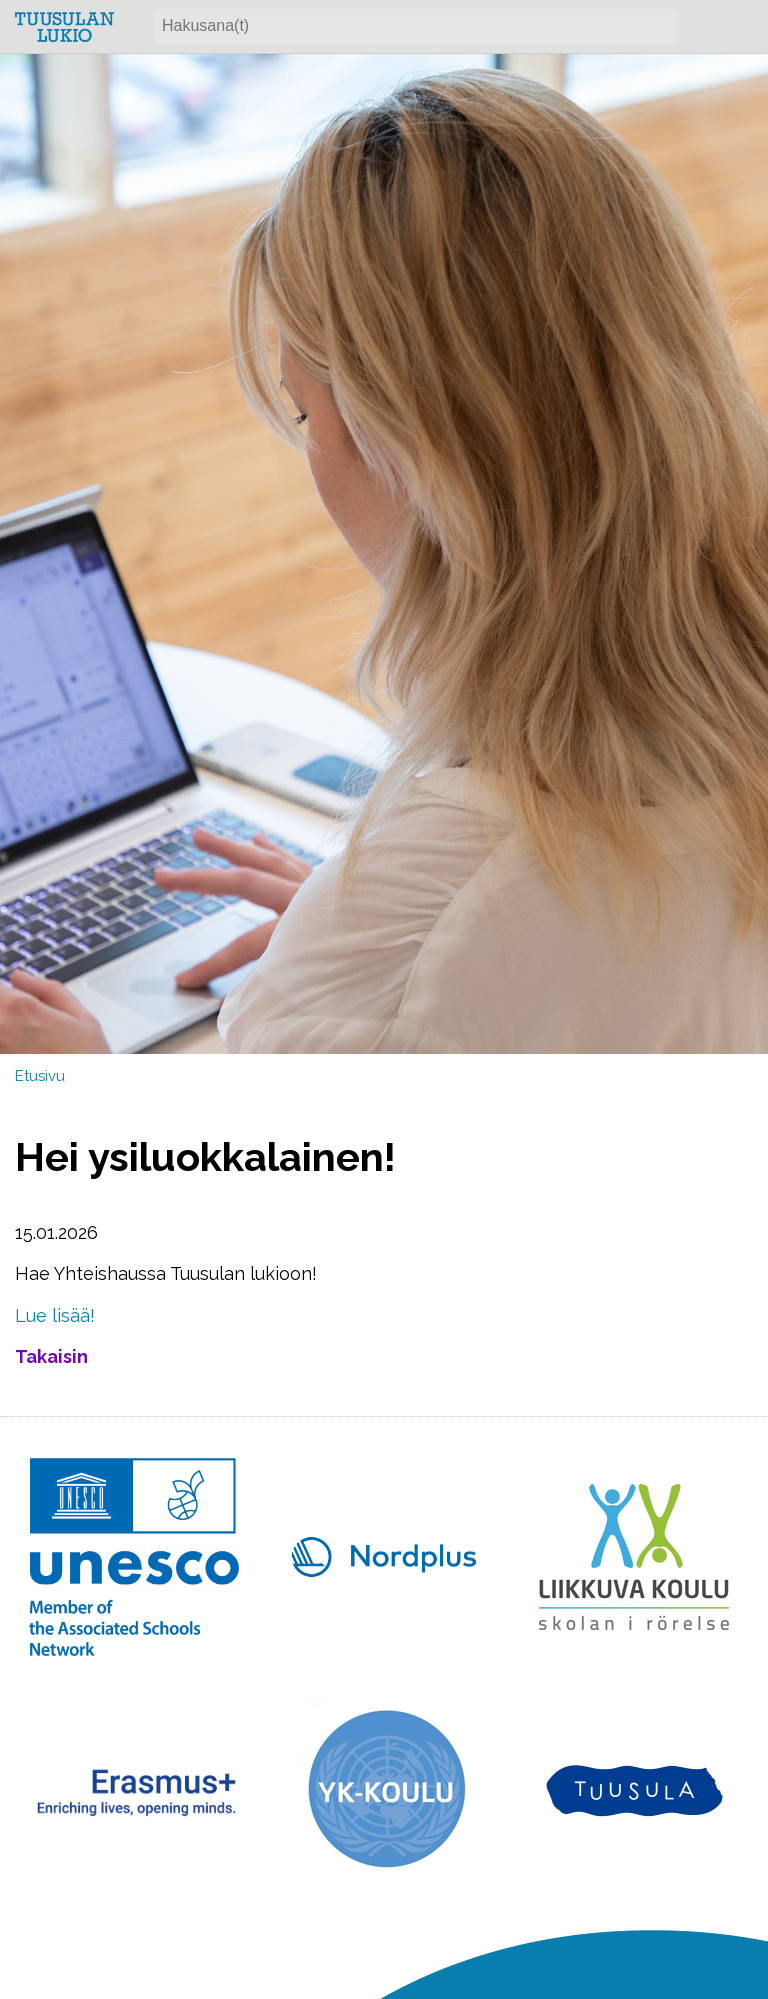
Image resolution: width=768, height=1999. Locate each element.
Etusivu (40, 1076)
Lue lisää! (55, 1315)
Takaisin (51, 1356)
